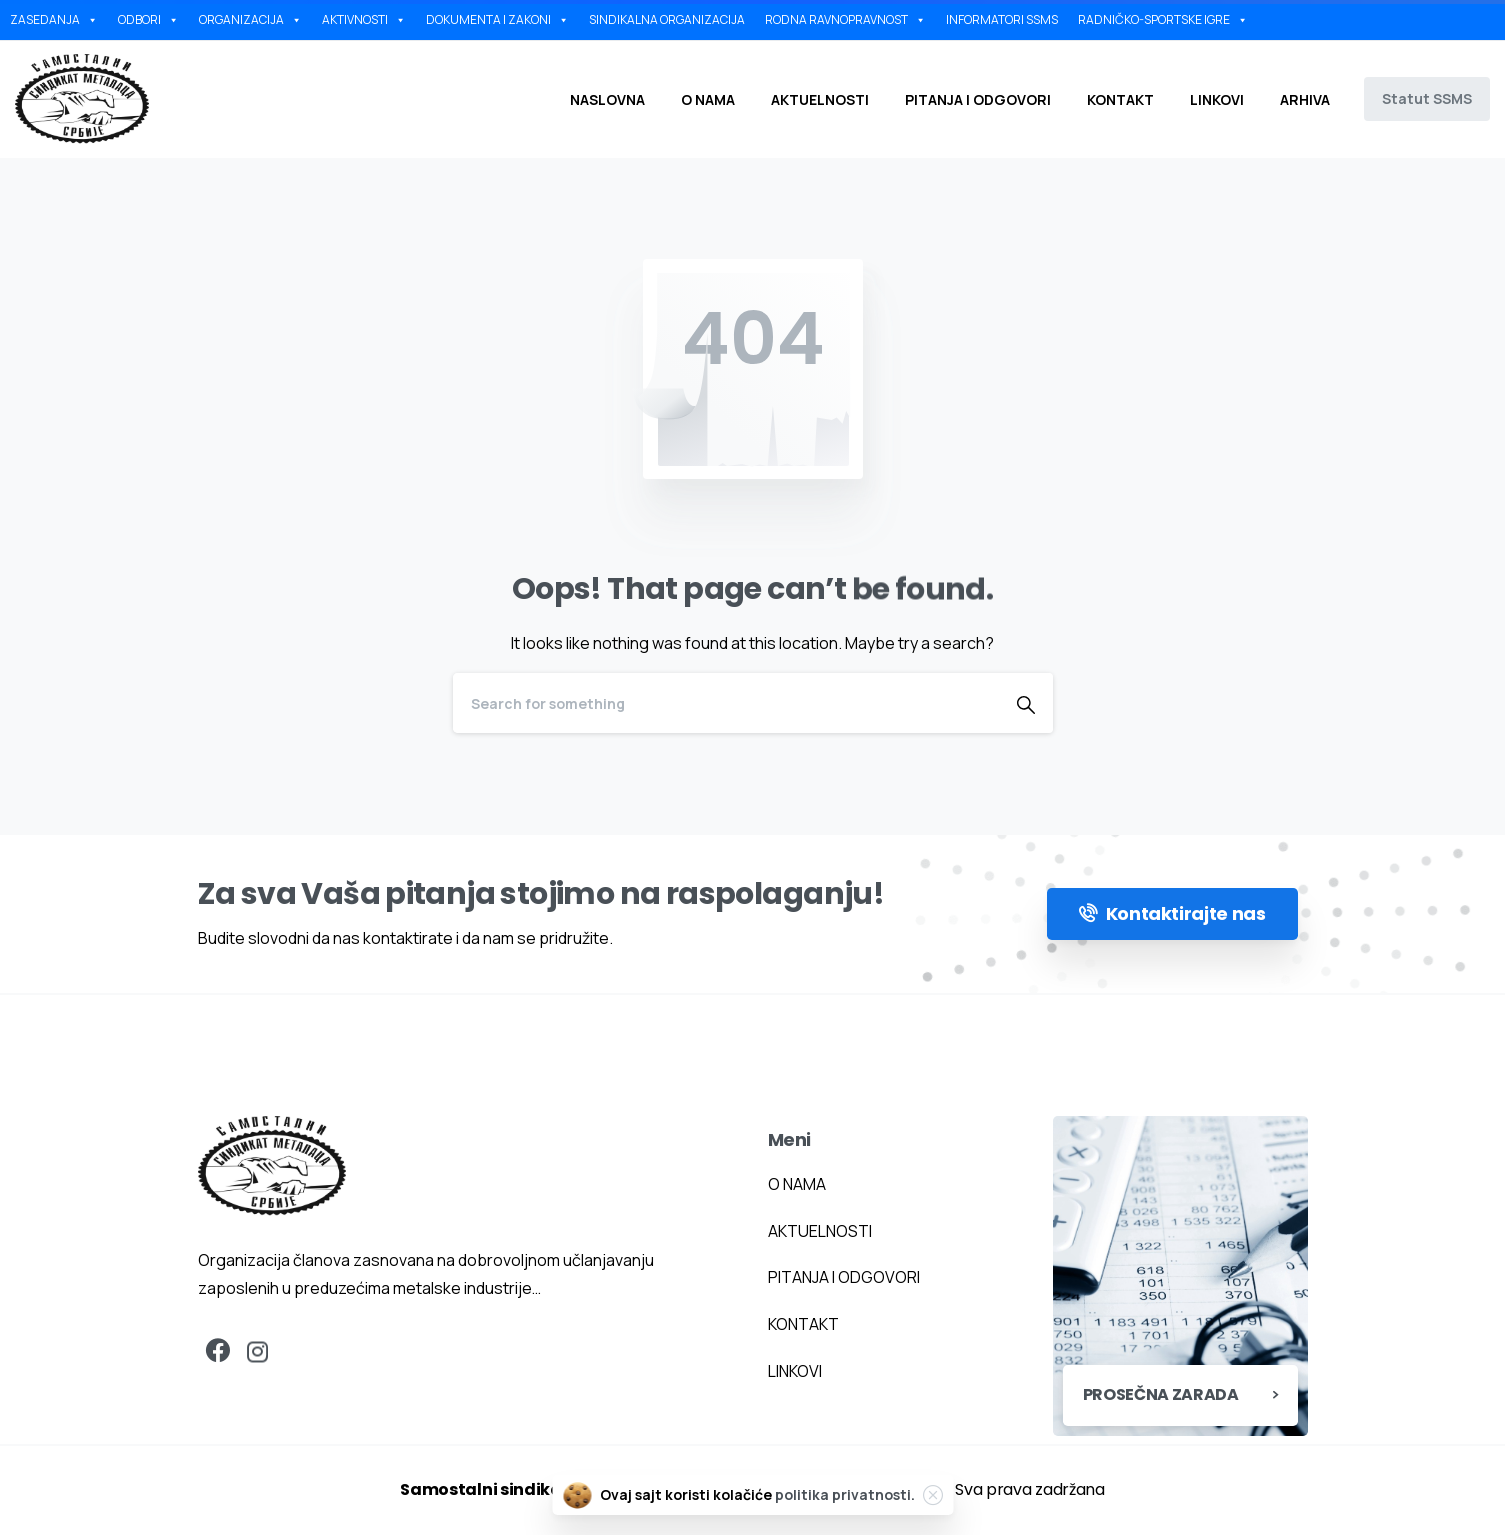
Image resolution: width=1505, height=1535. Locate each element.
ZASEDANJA (54, 19)
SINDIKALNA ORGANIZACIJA (667, 19)
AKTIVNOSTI (364, 19)
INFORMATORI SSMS (1002, 19)
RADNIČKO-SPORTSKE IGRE (1163, 19)
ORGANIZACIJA (250, 19)
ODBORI (148, 19)
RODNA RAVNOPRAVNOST (845, 19)
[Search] (726, 703)
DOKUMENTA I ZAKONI (497, 19)
